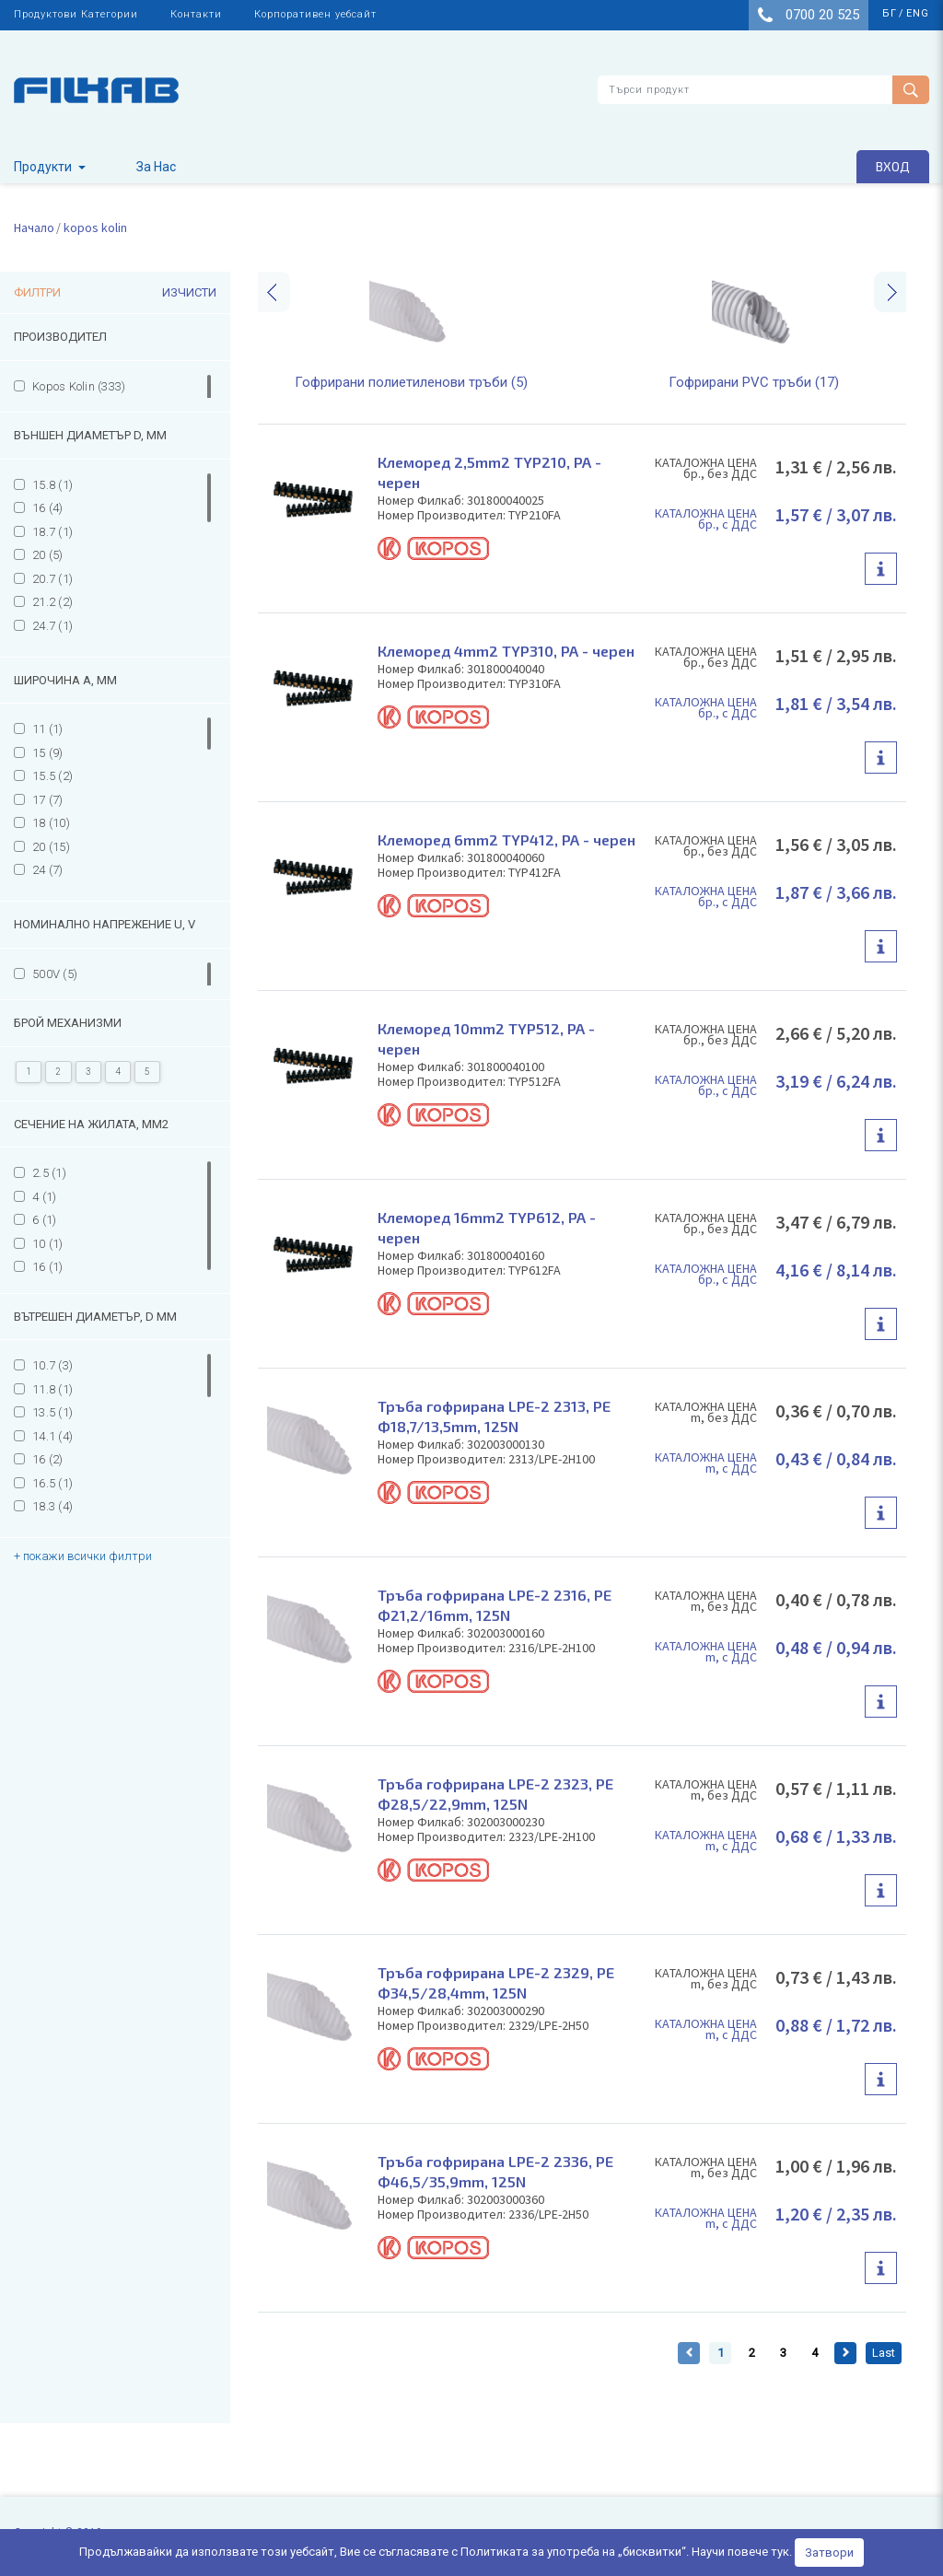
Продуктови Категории (76, 14)
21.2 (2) (52, 602)
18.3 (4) (52, 1506)
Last (883, 2353)
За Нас (156, 166)
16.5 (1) (52, 1483)
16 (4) (48, 508)
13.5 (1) (52, 1412)
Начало (34, 227)
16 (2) (48, 1459)
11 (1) (48, 729)
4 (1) (44, 1197)
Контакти (196, 14)
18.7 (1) (52, 532)
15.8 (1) (52, 485)
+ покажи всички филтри (83, 1556)
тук (780, 2552)
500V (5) (54, 974)
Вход (893, 166)
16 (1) (48, 1267)
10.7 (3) (52, 1365)
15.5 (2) (52, 776)
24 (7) (48, 870)
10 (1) (48, 1244)
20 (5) (48, 555)
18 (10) (51, 823)
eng (917, 13)
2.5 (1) (49, 1173)
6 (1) (44, 1220)
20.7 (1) (52, 579)
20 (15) (51, 847)
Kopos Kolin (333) (79, 386)
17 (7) (48, 800)
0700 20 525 (808, 14)
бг (889, 13)
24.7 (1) (52, 626)
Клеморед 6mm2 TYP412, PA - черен (506, 839)
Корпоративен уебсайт (315, 14)
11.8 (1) (52, 1389)
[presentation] (274, 292)
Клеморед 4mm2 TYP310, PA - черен (506, 650)
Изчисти (189, 292)
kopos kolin (95, 227)
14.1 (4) (52, 1436)
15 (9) (48, 753)
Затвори (829, 2552)
